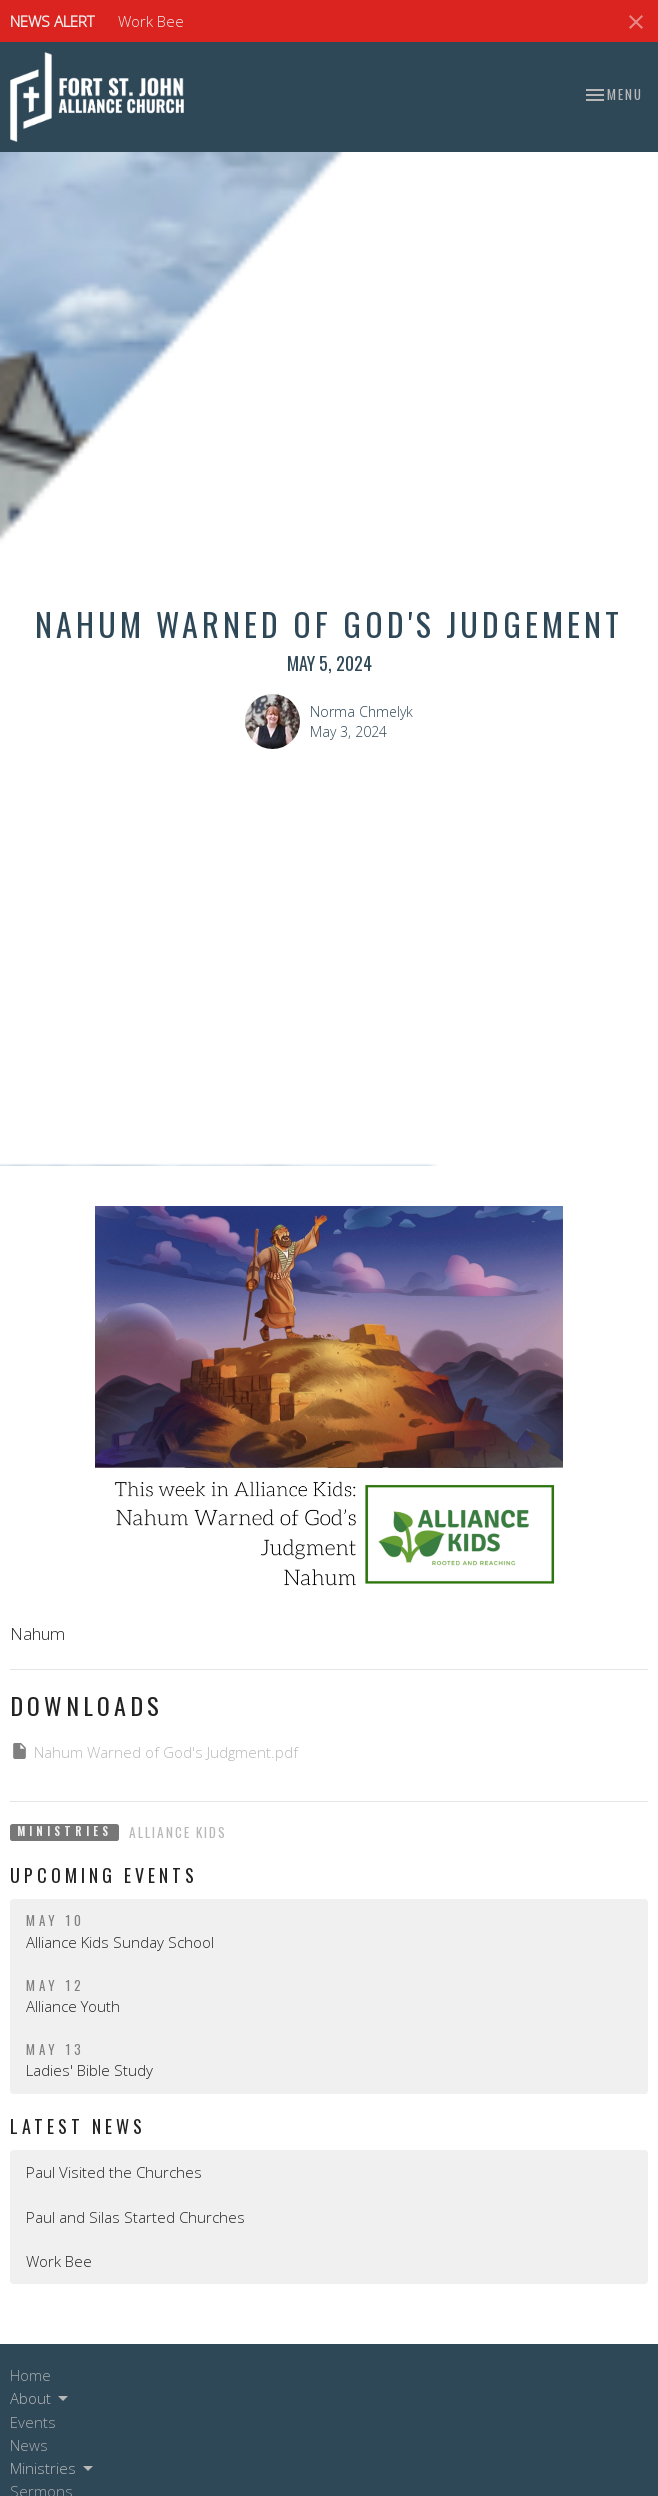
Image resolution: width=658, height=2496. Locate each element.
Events (33, 2422)
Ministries (53, 2468)
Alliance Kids (178, 1832)
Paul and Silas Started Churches (135, 2217)
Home (30, 2375)
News (29, 2445)
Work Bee (151, 21)
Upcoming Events (104, 1875)
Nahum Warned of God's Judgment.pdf (154, 1751)
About (40, 2398)
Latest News (78, 2126)
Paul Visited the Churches (114, 2172)
